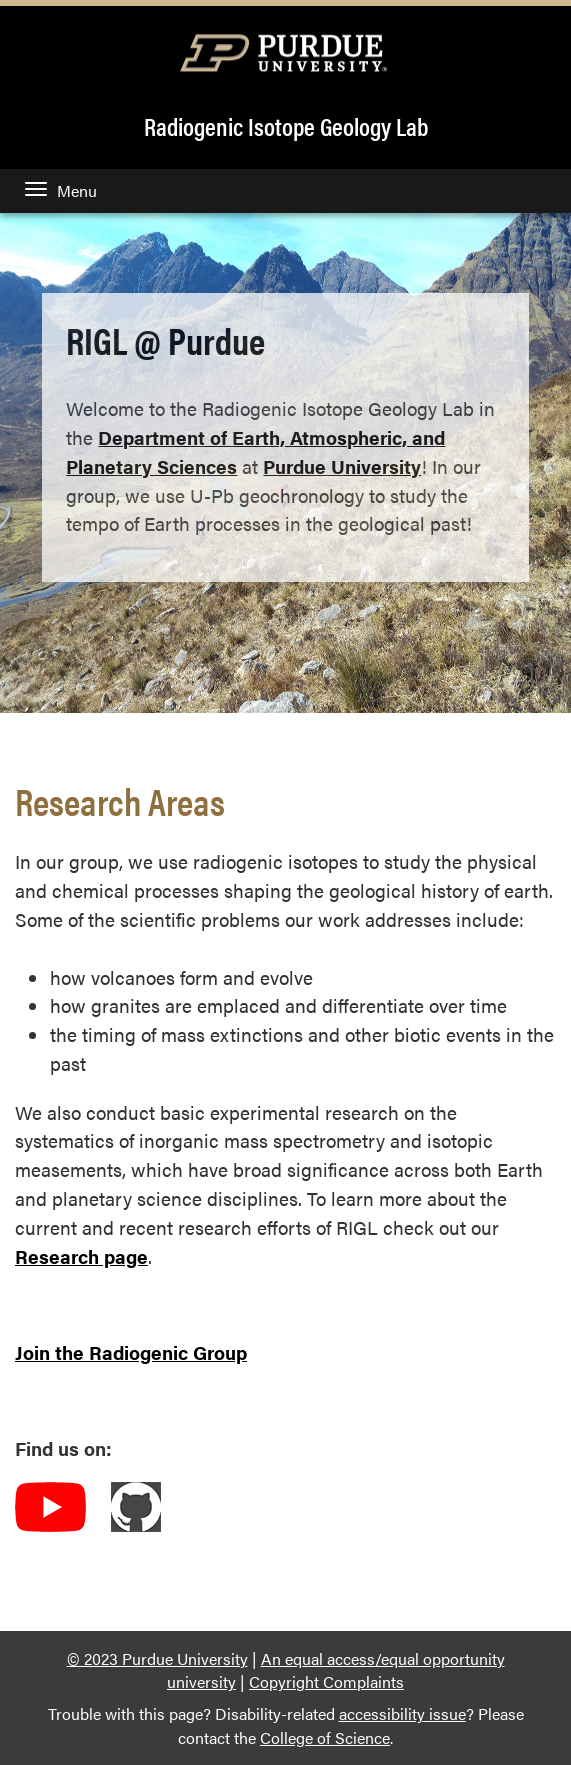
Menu (61, 190)
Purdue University (342, 466)
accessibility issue (402, 1713)
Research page (81, 1256)
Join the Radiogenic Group (131, 1352)
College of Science (325, 1737)
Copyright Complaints (326, 1681)
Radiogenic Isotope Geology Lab (286, 126)
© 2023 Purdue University (157, 1658)
